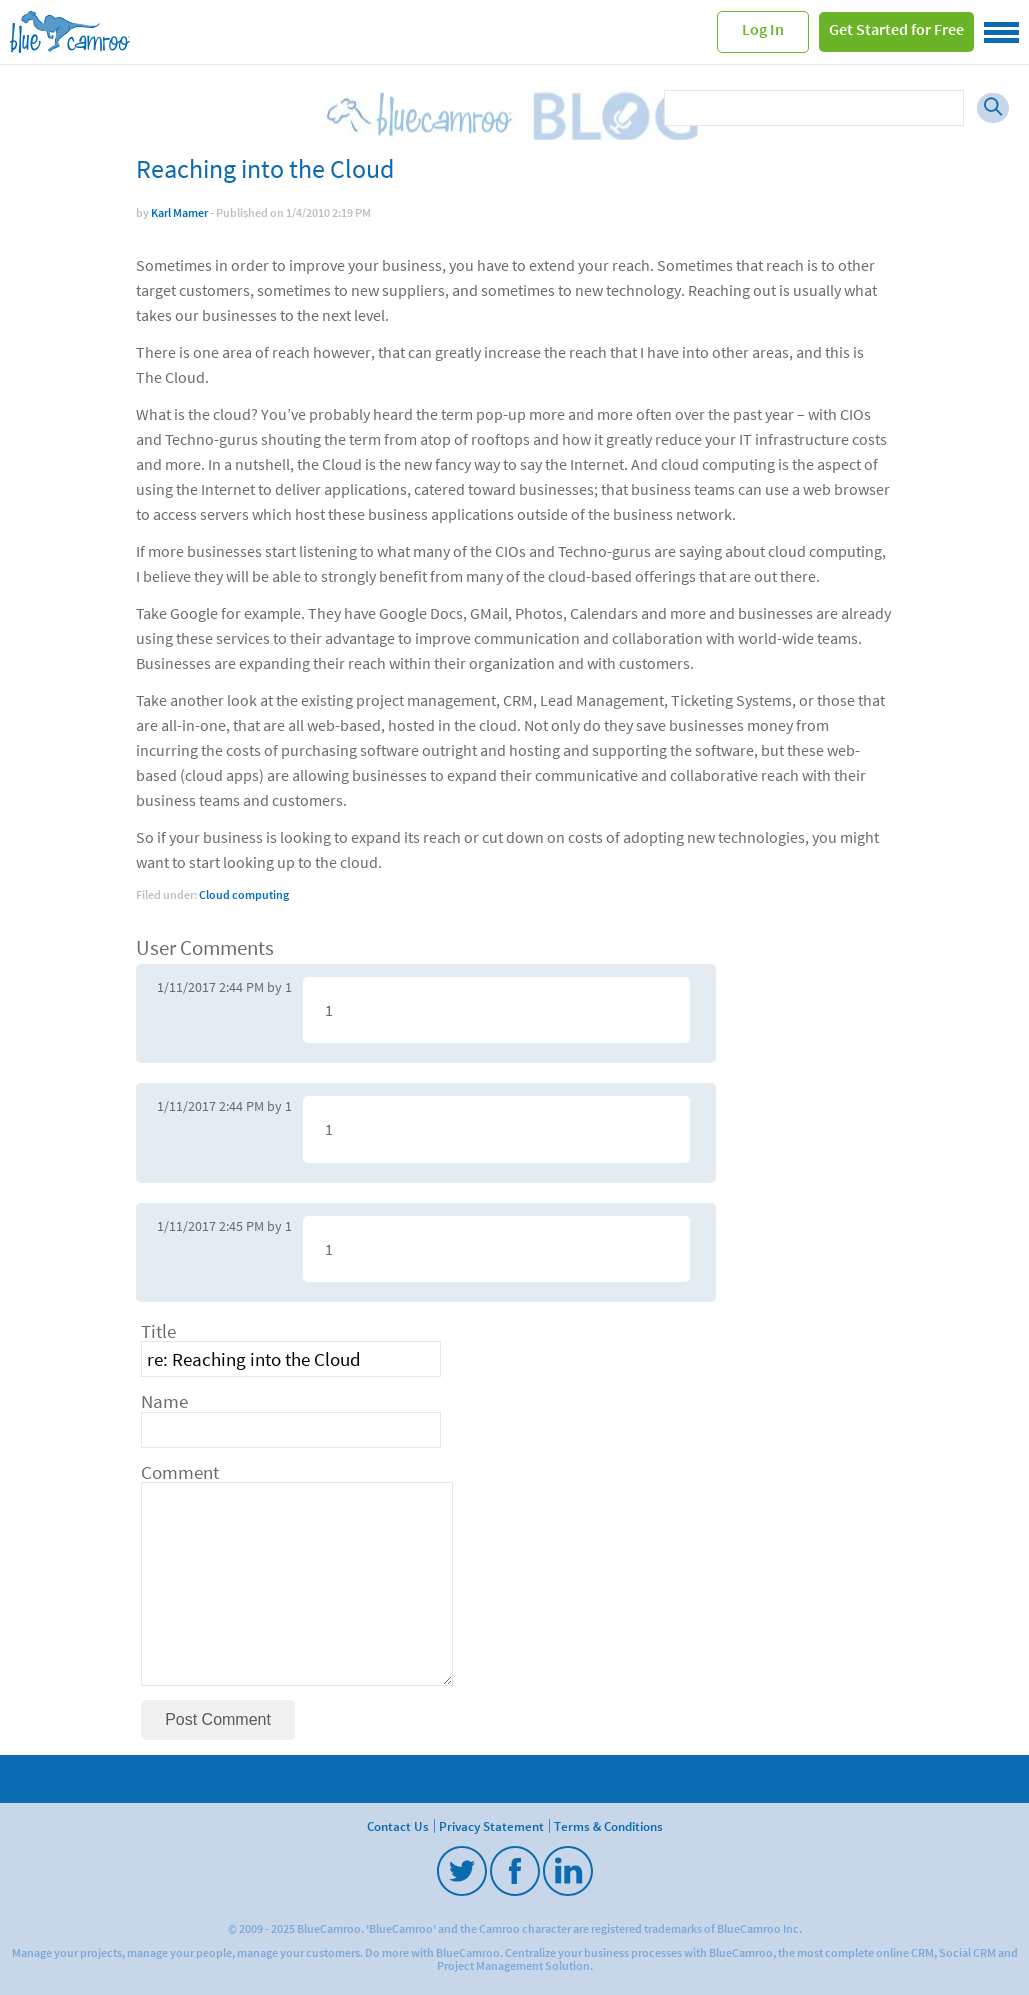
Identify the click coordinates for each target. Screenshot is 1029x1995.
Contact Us (398, 1826)
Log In (763, 29)
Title (158, 1331)
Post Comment (218, 1719)
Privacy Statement (491, 1826)
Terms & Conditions (608, 1826)
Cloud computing (244, 894)
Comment (180, 1472)
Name (164, 1401)
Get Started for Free (896, 29)
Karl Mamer (179, 212)
